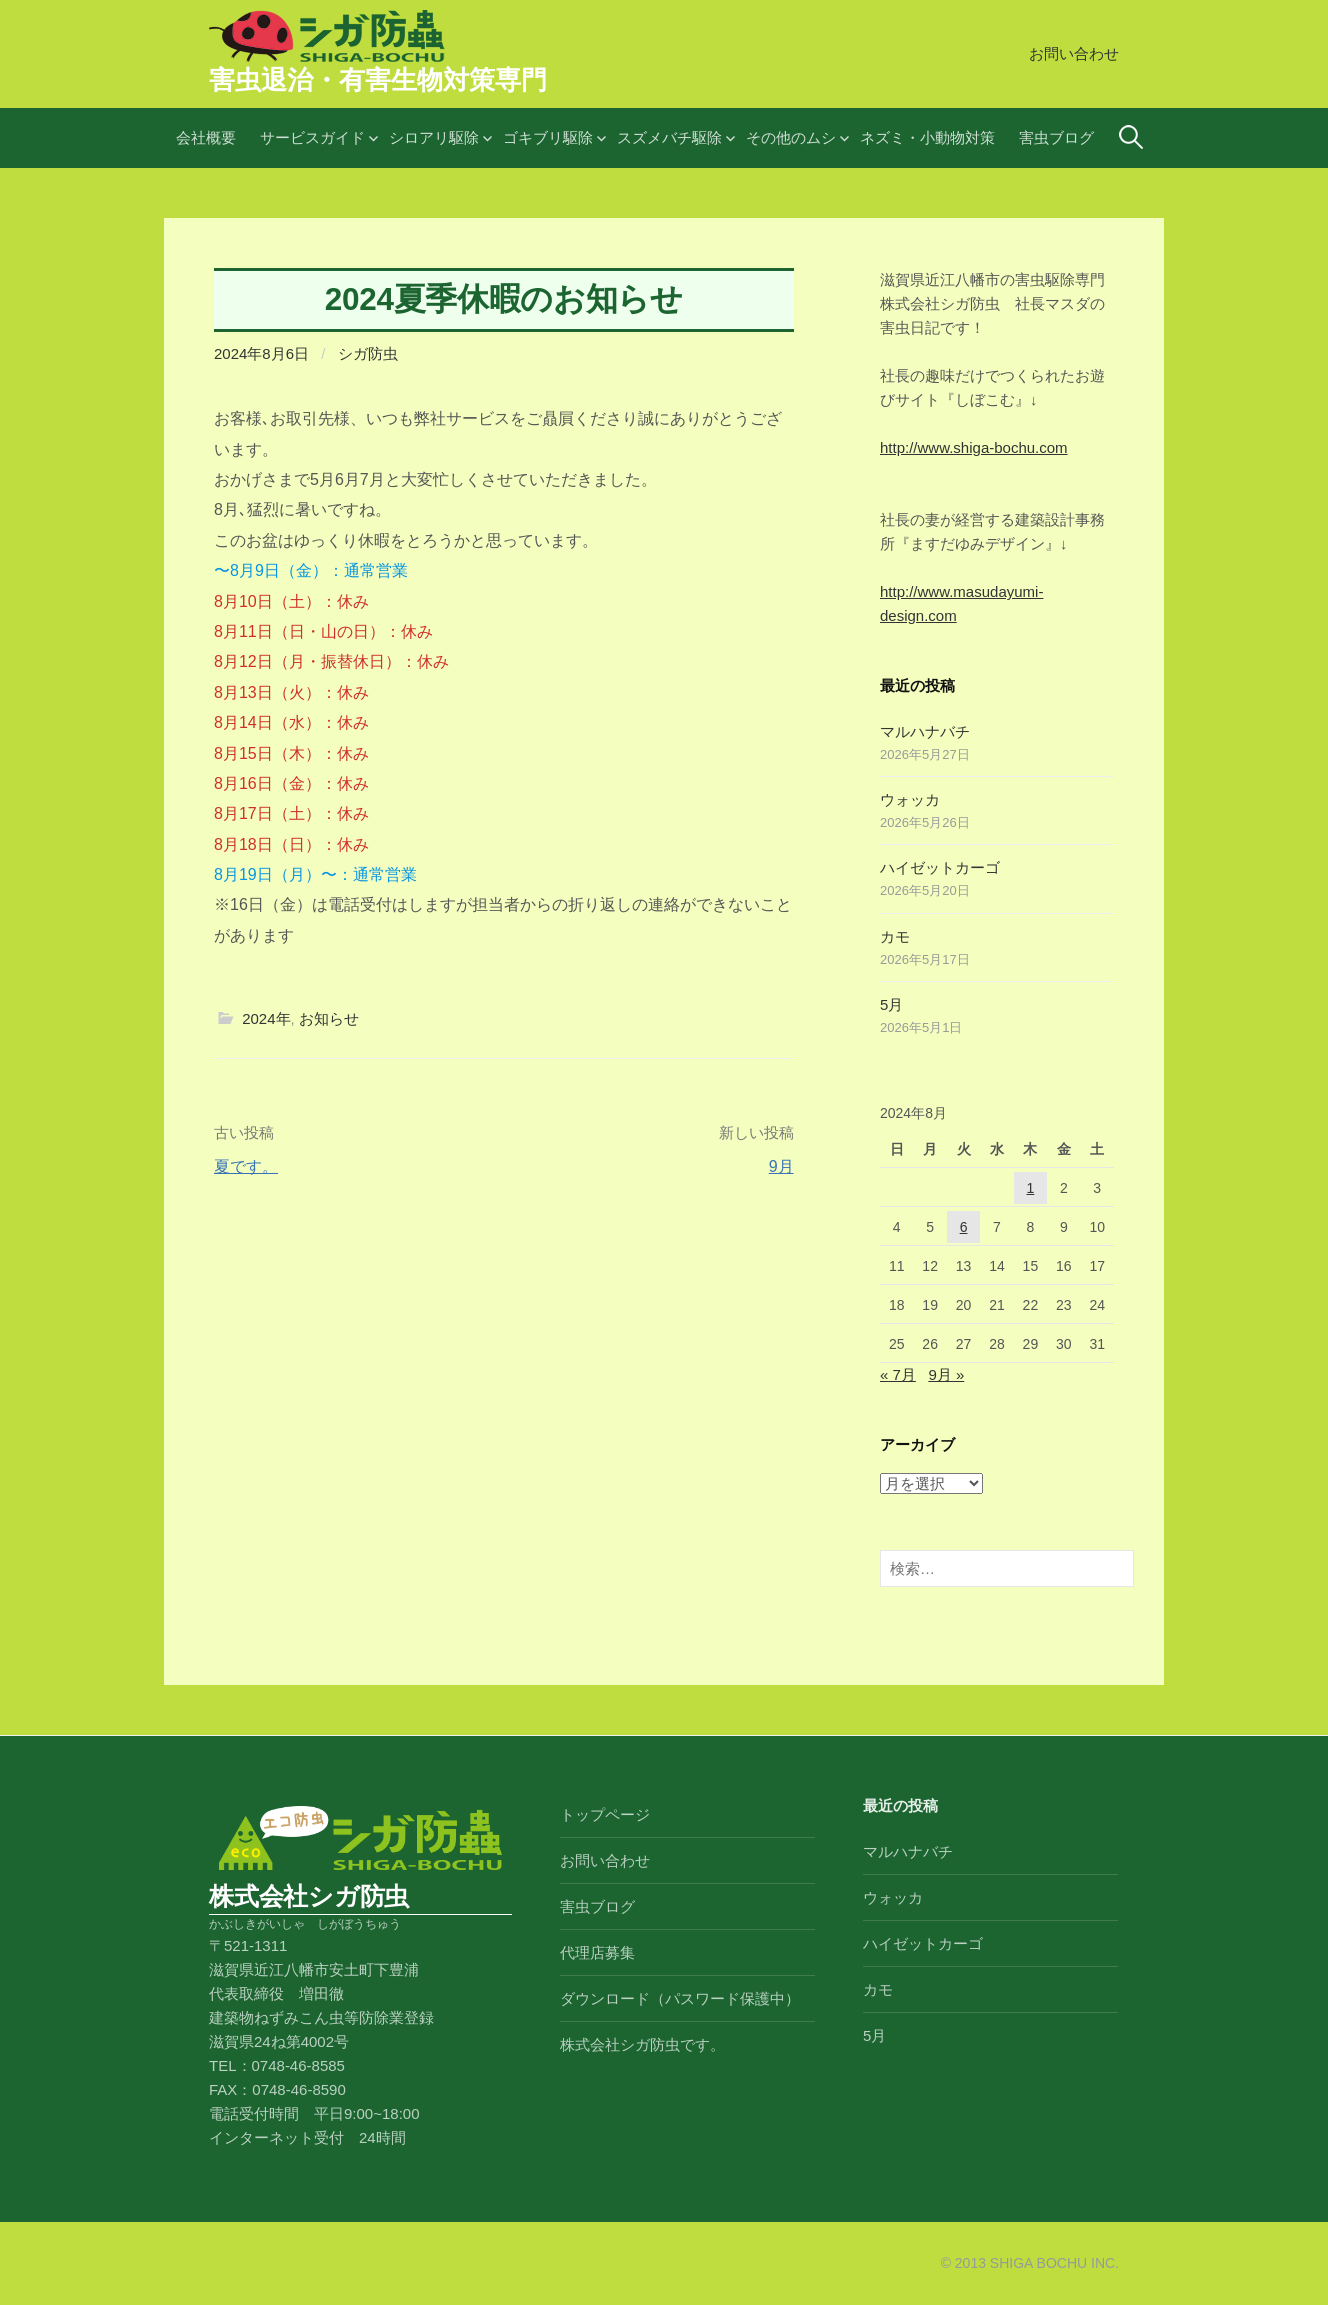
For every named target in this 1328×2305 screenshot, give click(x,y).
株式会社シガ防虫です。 (642, 2044)
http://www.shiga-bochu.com (974, 447)
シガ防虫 (368, 353)
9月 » (946, 1374)
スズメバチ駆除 (669, 137)
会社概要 (206, 137)
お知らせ (329, 1018)
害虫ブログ (1056, 137)
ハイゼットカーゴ (940, 867)
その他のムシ (791, 137)
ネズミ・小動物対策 (927, 137)
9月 (781, 1166)
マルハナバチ (925, 731)
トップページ (605, 1814)
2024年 (266, 1018)
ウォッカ (910, 799)
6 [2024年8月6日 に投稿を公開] (964, 1227)
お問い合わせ (1074, 53)
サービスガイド (312, 137)
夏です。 (246, 1166)
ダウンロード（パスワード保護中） (680, 1998)
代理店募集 (597, 1952)
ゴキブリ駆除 (548, 137)
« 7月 (898, 1374)
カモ (895, 936)
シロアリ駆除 (434, 137)
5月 (891, 1004)
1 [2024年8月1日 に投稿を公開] (1031, 1188)
